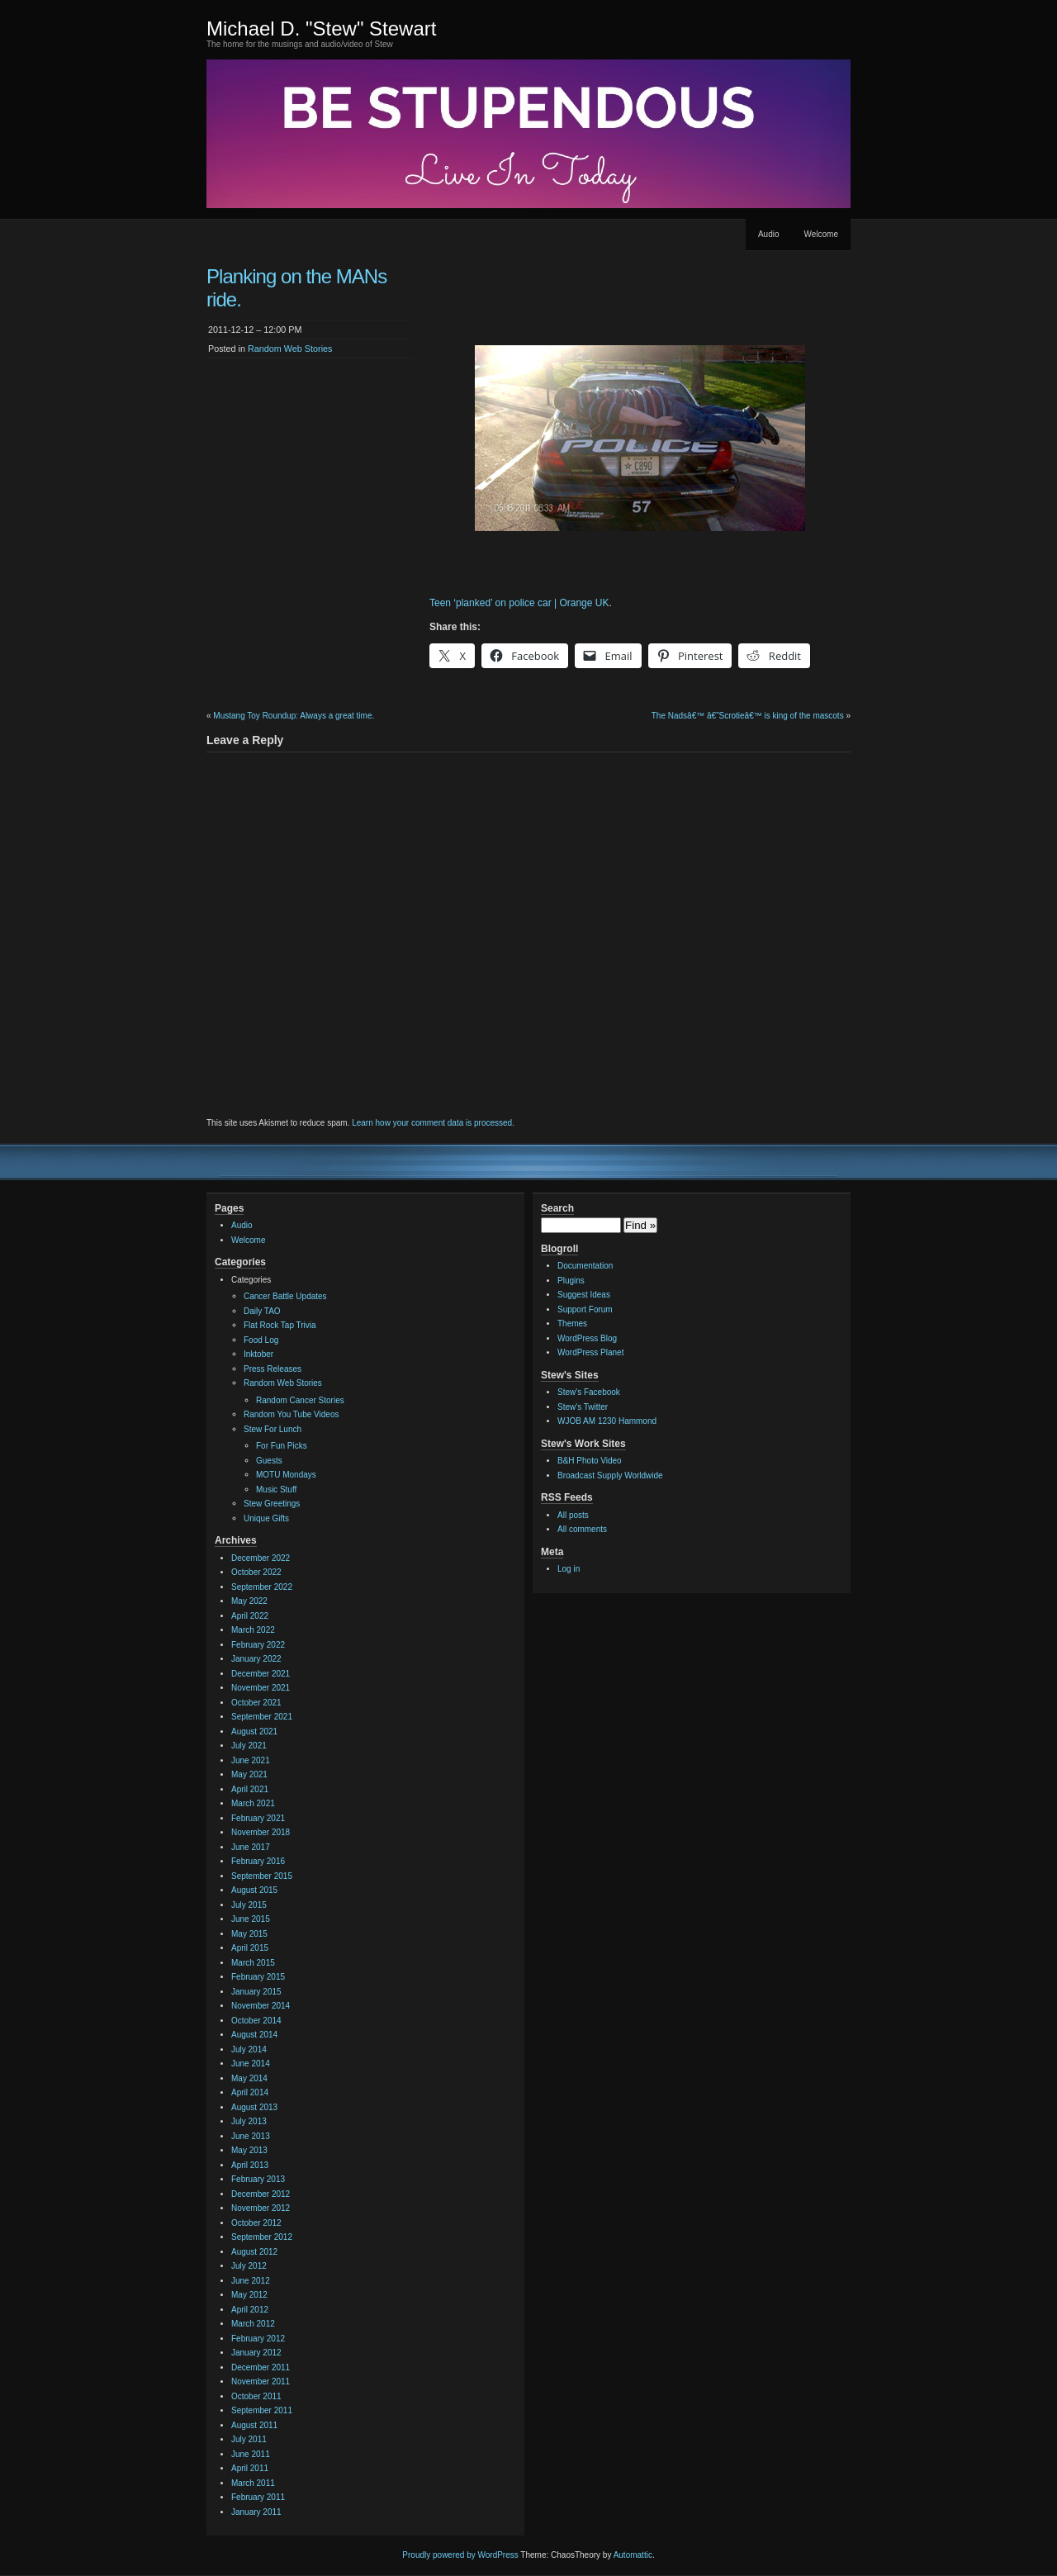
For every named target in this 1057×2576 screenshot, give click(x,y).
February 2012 (258, 2338)
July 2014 (249, 2049)
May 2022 (249, 1601)
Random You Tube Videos (291, 1414)
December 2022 (260, 1558)
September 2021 (261, 1716)
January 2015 (256, 1991)
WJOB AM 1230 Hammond (606, 1421)
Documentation (585, 1265)
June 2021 (250, 1760)
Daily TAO (262, 1311)
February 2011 (258, 2497)
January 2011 (256, 2512)
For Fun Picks (281, 1445)
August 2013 (254, 2107)
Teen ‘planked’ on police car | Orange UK (519, 603)
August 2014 (254, 2034)
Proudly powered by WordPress (460, 2554)
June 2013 (250, 2136)
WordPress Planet (590, 1352)
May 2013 (249, 2150)
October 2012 (256, 2222)
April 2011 (249, 2468)
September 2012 (261, 2237)
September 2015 (261, 1876)
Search (557, 1208)
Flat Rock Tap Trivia (280, 1325)
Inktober (258, 1354)
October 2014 (256, 2020)
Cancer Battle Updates (285, 1296)
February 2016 (258, 1861)
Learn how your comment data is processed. (433, 1122)
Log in (568, 1568)
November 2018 (260, 1832)
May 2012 (249, 2294)
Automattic (633, 2554)
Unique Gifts (266, 1518)
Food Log (261, 1340)
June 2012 (250, 2280)
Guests (269, 1460)
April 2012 (249, 2309)
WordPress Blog (587, 1338)
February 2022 (258, 1644)
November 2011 (260, 2381)
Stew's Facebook (588, 1392)
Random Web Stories (290, 348)
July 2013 (249, 2121)
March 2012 (253, 2323)
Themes (572, 1323)
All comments (582, 1529)
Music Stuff (276, 1489)
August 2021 (254, 1731)
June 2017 (250, 1847)
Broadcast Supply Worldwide (610, 1475)
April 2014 (249, 2092)
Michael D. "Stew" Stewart (321, 28)
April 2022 (249, 1615)
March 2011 (253, 2483)
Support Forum (585, 1309)
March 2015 (253, 1962)
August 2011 (254, 2425)
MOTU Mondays (286, 1474)
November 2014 (260, 2005)
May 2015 (249, 1933)
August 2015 (254, 1890)
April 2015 (249, 1947)
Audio (769, 234)
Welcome (821, 234)
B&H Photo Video (589, 1460)
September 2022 (261, 1587)
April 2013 (249, 2165)
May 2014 (249, 2078)
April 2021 (249, 1789)
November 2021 (260, 1687)
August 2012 (254, 2251)
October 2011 (256, 2396)
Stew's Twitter (582, 1406)
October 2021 (256, 1702)
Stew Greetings (272, 1503)
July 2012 (249, 2265)
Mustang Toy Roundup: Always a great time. (293, 715)
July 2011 (249, 2439)
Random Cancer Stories (300, 1400)
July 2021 (249, 1745)
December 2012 (260, 2194)
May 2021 (249, 1774)
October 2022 (256, 1572)
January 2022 (256, 1658)
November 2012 (260, 2208)
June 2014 (250, 2063)
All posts (573, 1515)
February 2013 (258, 2179)
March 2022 (253, 1629)
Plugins (571, 1280)
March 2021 (253, 1803)
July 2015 (249, 1904)
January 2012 (256, 2352)
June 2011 (250, 2454)
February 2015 (258, 1976)
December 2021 (260, 1673)
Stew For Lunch (272, 1429)
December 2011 (260, 2367)
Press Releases (272, 1368)
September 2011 (261, 2410)
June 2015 (250, 1919)
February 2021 (258, 1818)
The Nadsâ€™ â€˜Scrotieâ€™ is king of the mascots (748, 715)
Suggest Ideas (583, 1294)
